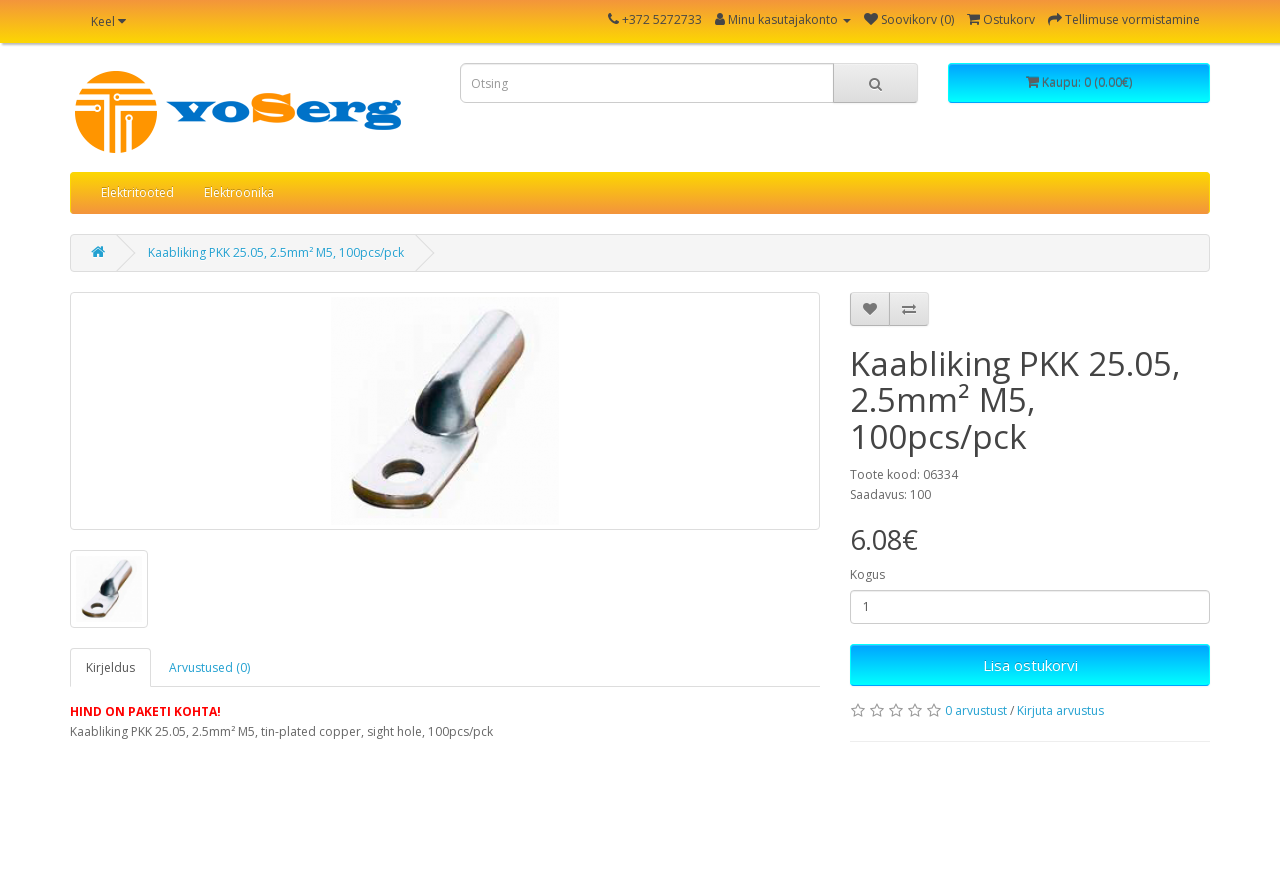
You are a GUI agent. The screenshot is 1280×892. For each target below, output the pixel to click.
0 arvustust (976, 710)
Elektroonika (239, 192)
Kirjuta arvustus (1060, 710)
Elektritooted (137, 192)
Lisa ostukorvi (1030, 665)
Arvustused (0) (209, 667)
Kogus (867, 574)
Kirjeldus (110, 667)
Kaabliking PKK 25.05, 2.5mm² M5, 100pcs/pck (276, 252)
